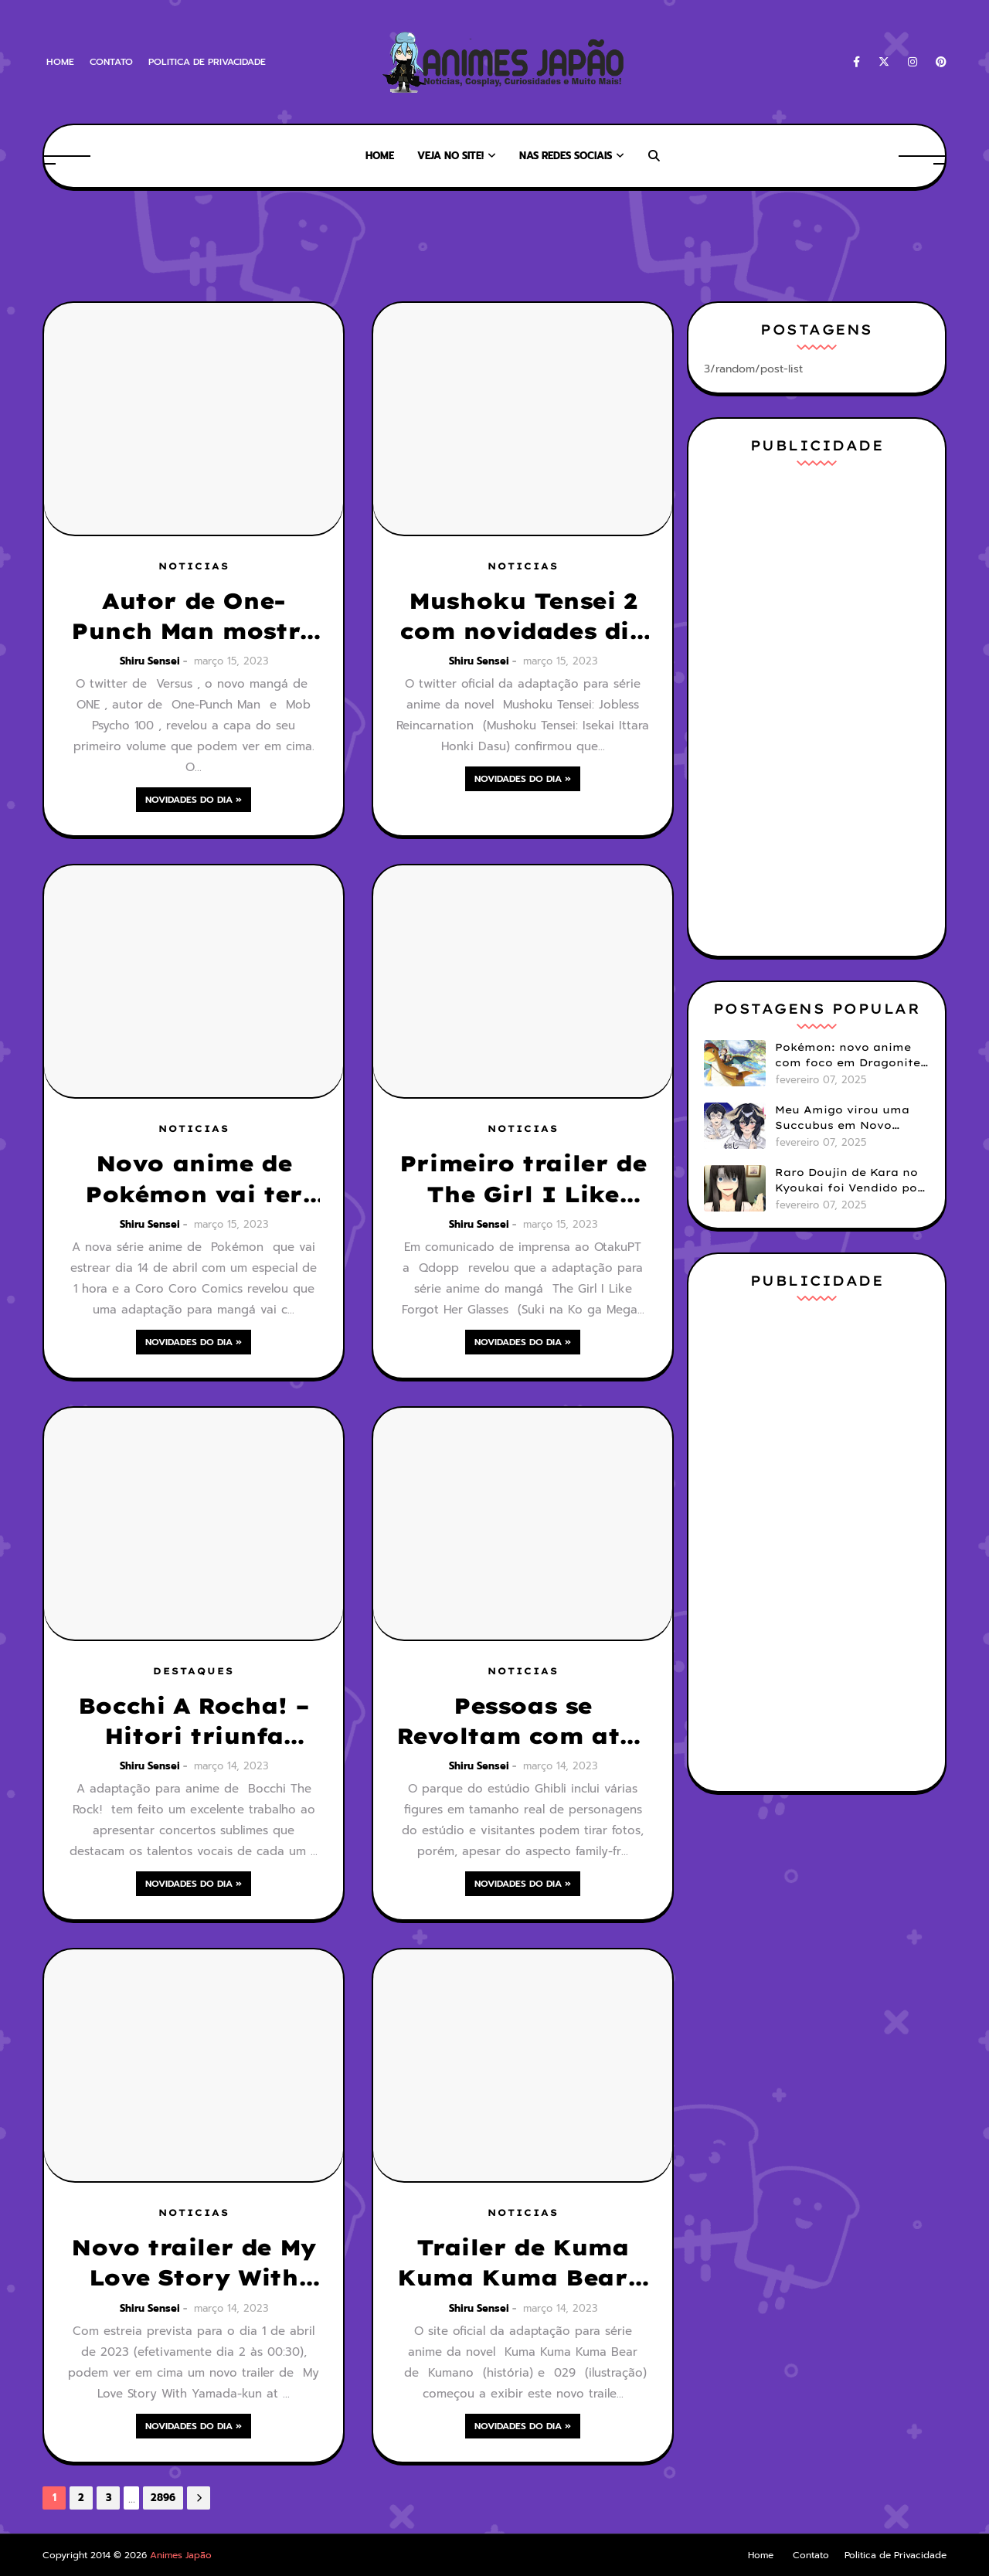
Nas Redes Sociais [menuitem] (565, 155)
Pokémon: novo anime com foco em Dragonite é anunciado (847, 1055)
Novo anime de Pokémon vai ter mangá (193, 1179)
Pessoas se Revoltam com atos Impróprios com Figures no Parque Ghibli (522, 1721)
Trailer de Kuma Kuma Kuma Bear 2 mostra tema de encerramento (522, 2263)
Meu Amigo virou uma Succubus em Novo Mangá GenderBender (842, 1118)
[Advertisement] (323, 243)
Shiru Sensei (150, 661)
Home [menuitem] (379, 155)
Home (60, 62)
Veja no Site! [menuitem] (450, 155)
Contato (111, 62)
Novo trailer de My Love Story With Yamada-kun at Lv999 (193, 2263)
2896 (163, 2497)
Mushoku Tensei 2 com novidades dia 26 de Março (522, 616)
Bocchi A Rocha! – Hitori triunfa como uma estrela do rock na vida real (194, 1721)
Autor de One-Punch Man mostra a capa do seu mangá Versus (193, 616)
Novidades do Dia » (193, 800)
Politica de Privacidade (207, 62)
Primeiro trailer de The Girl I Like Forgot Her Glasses (522, 1179)
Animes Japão (181, 2555)
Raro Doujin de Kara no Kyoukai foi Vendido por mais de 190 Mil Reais (849, 1180)
